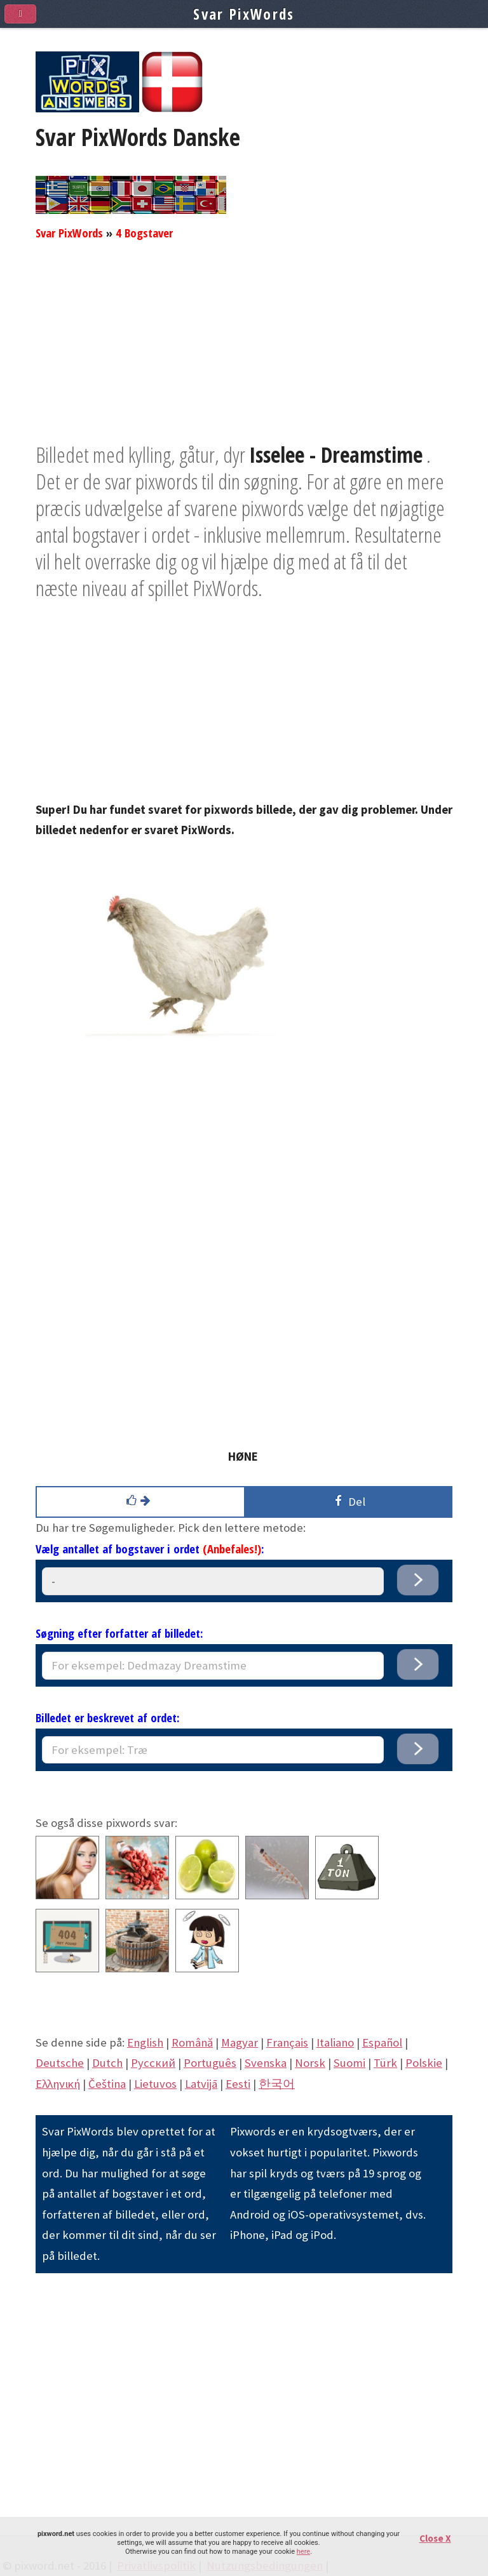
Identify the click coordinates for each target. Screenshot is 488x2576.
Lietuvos (155, 2083)
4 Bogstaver (144, 233)
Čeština (107, 2083)
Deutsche (60, 2062)
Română (192, 2042)
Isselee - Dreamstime (336, 454)
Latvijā (201, 2083)
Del (347, 1501)
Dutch (107, 2062)
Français (287, 2042)
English (145, 2042)
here (303, 2551)
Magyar (239, 2042)
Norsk (310, 2062)
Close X (435, 2538)
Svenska (266, 2062)
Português (210, 2062)
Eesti (238, 2083)
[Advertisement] (244, 352)
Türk (385, 2062)
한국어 (277, 2083)
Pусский (153, 2062)
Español (382, 2042)
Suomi (349, 2062)
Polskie (423, 2062)
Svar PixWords (69, 233)
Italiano (335, 2042)
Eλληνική (58, 2083)
